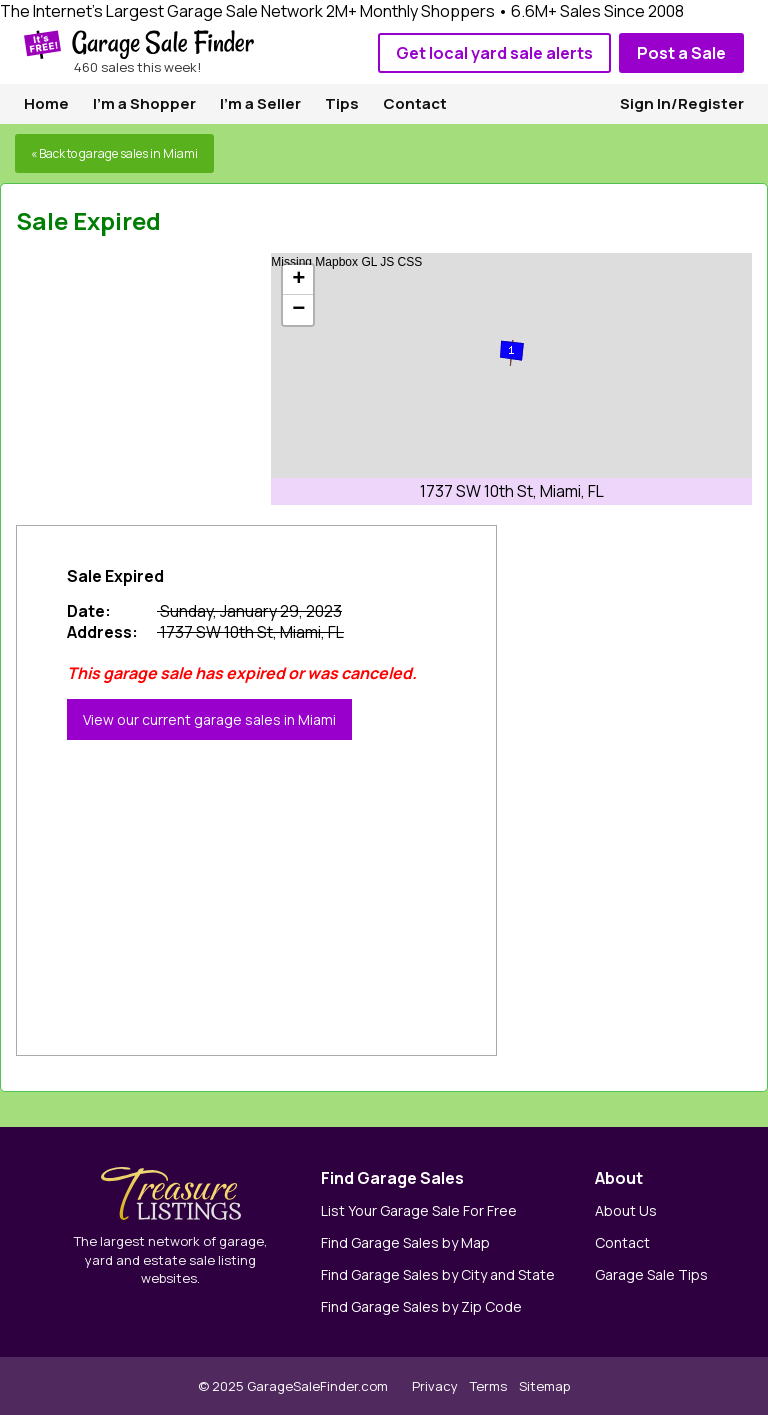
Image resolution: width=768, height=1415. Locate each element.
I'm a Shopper (144, 103)
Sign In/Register (682, 103)
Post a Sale (681, 53)
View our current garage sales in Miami (209, 719)
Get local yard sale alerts (494, 53)
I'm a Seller (260, 103)
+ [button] (298, 280)
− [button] (298, 310)
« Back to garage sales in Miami (114, 153)
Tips (342, 103)
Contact (415, 103)
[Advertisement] (166, 378)
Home (46, 103)
